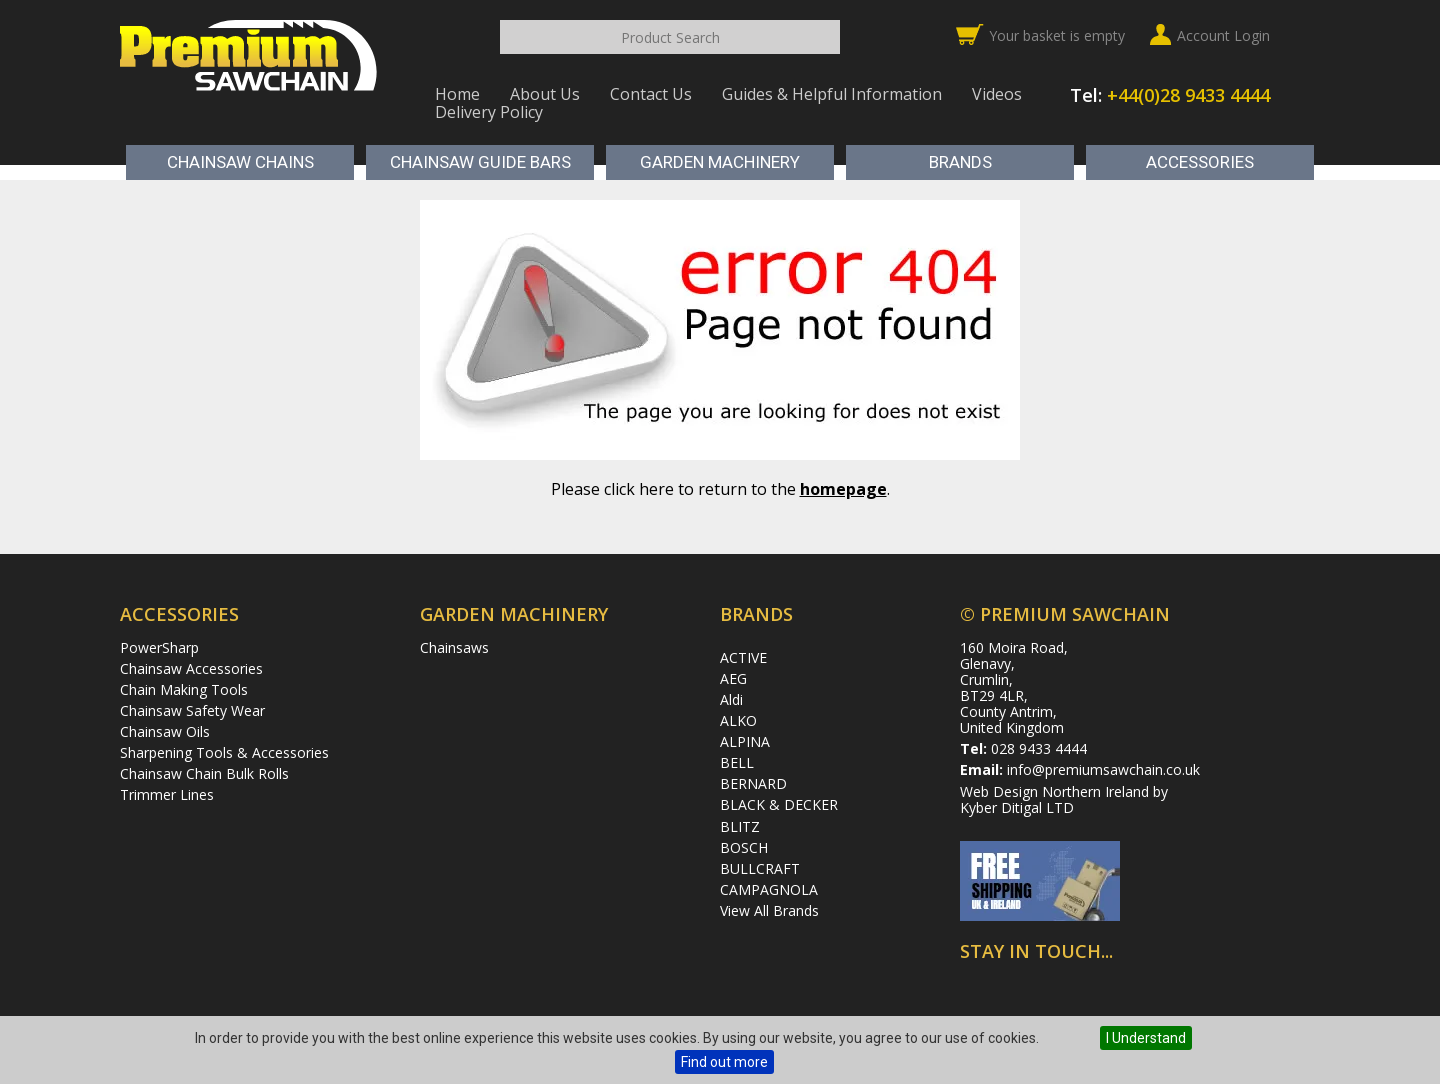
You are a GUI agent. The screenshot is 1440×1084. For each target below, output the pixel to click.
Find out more (724, 1062)
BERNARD (753, 783)
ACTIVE (743, 657)
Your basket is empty (1057, 35)
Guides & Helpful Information (832, 94)
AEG (733, 678)
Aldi (731, 699)
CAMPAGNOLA (769, 889)
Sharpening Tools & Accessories (224, 752)
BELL (737, 762)
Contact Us (651, 94)
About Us (545, 94)
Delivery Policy (489, 112)
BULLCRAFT (760, 868)
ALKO (738, 720)
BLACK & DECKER (779, 804)
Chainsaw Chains (240, 162)
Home (457, 94)
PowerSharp (159, 647)
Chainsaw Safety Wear (192, 710)
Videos (997, 94)
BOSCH (744, 847)
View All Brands (769, 910)
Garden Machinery (720, 162)
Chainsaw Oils (165, 731)
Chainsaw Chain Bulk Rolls (204, 773)
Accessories (1200, 162)
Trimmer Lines (167, 794)
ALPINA (745, 741)
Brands (960, 162)
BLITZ (740, 826)
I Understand (1146, 1038)
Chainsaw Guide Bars (480, 162)
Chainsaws (454, 647)
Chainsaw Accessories (191, 668)
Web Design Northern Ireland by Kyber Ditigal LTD (1064, 799)
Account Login (1223, 35)
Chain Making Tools (184, 689)
